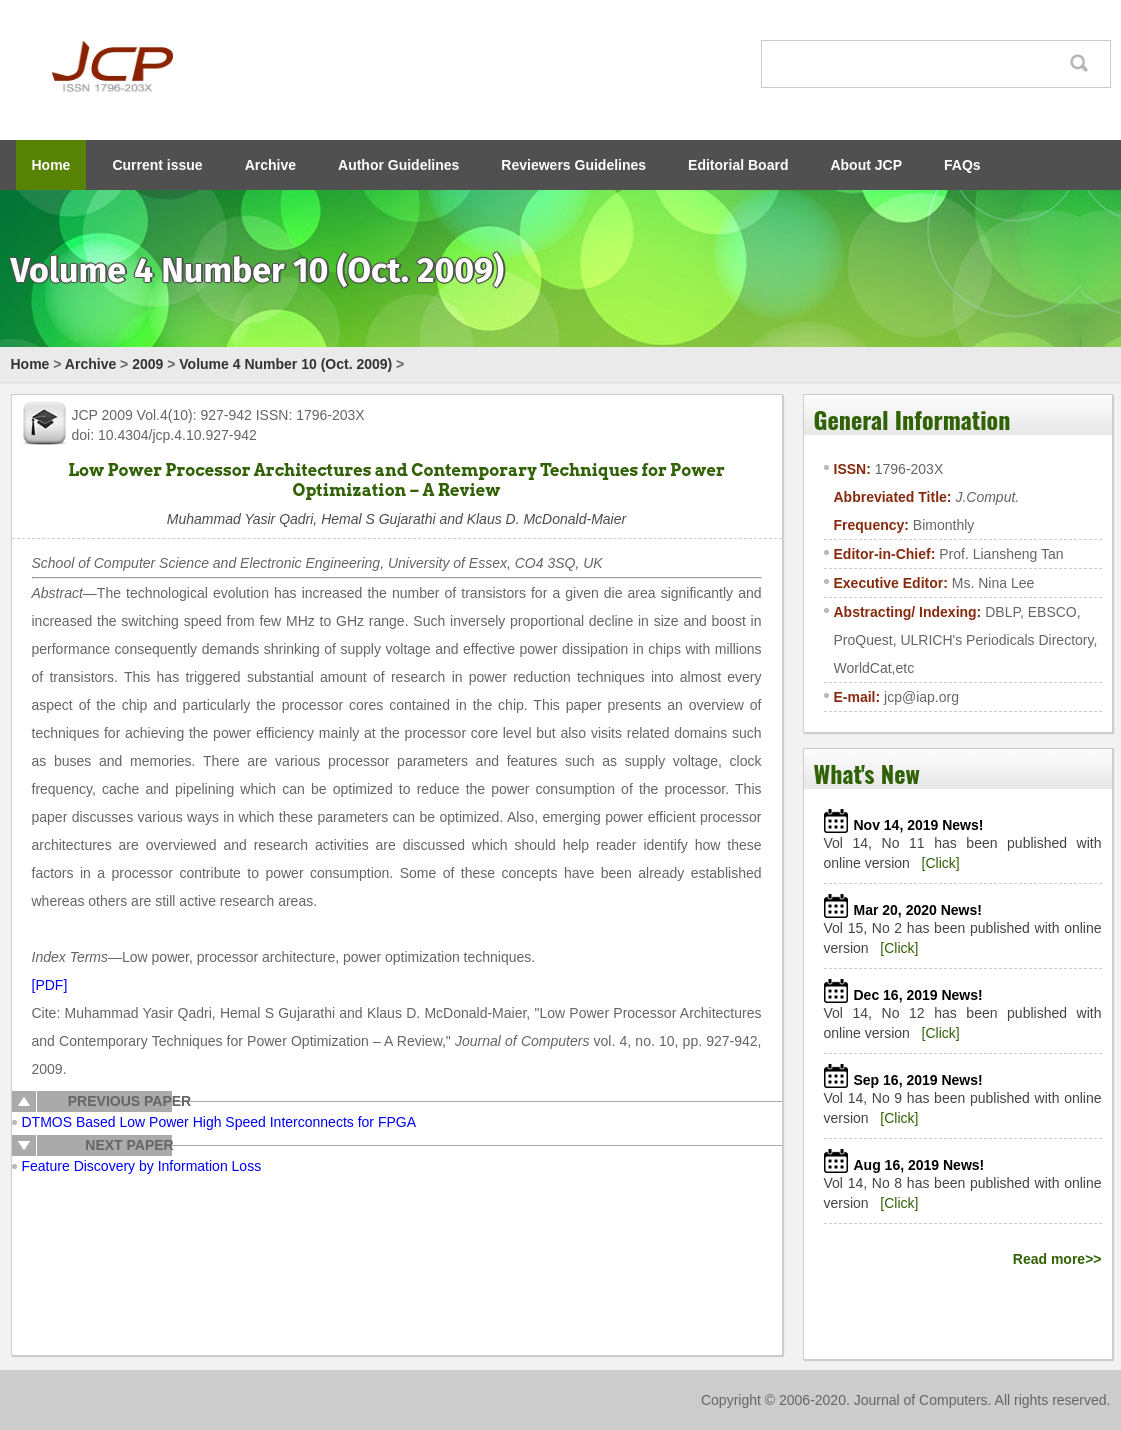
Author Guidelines (398, 165)
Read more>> (1057, 1259)
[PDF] (50, 985)
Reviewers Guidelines (573, 165)
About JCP (866, 165)
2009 (147, 364)
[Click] (941, 863)
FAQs (962, 165)
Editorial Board (738, 165)
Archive (270, 165)
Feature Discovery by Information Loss (142, 1166)
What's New (867, 773)
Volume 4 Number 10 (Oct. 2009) (285, 364)
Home (51, 165)
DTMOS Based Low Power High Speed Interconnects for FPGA (219, 1122)
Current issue (157, 165)
